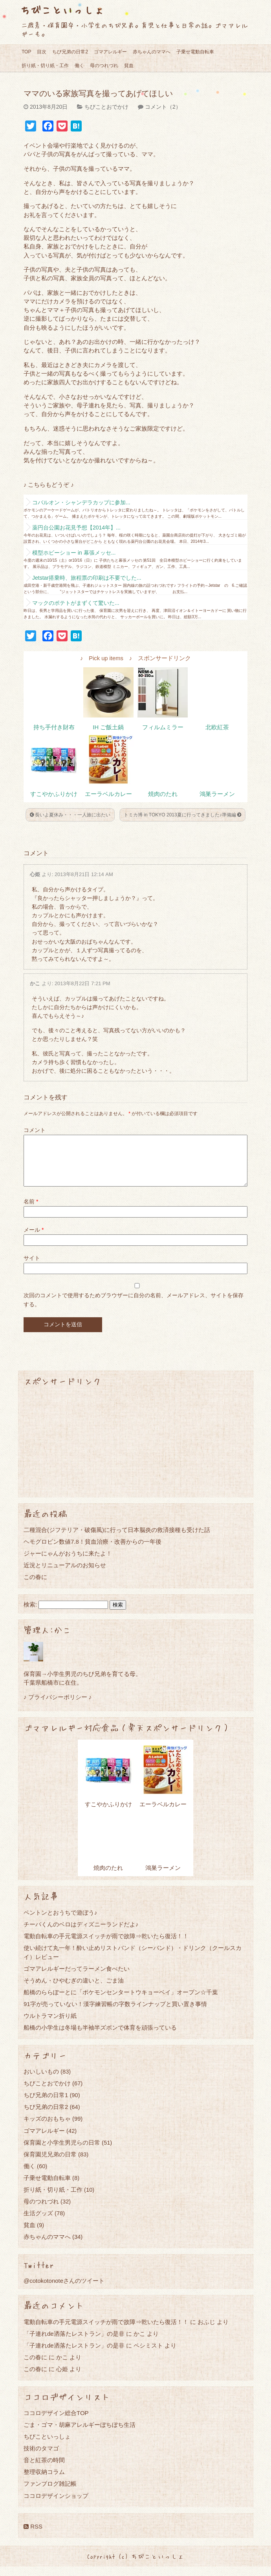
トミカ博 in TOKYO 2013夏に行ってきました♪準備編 (182, 815)
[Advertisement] (135, 1451)
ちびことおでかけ (106, 107)
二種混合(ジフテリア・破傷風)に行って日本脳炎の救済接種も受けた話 (117, 1539)
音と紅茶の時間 (44, 2469)
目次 (41, 52)
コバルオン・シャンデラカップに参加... (81, 502)
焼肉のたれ (163, 794)
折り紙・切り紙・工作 (45, 65)
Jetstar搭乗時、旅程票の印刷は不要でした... (86, 578)
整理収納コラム (44, 2481)
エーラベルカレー (108, 794)
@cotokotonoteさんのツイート (64, 2290)
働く (79, 65)
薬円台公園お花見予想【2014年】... (76, 527)
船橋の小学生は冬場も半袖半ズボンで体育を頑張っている (100, 2037)
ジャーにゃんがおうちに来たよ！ (68, 1562)
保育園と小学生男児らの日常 (62, 2152)
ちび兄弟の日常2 (70, 52)
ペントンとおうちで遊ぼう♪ (60, 1922)
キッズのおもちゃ (47, 2128)
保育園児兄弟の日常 (50, 2163)
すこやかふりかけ (53, 794)
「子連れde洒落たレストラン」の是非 (74, 2343)
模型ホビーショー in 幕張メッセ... (73, 553)
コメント (35, 1130)
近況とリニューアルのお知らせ (65, 1574)
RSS (33, 2535)
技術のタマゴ (41, 2457)
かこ (35, 983)
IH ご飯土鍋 (108, 727)
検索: (30, 1614)
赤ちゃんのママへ (151, 52)
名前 (31, 1211)
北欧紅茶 (217, 727)
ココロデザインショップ (56, 2505)
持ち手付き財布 (54, 727)
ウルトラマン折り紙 (50, 2025)
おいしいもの (41, 2081)
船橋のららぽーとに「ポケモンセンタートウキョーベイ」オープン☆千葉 (121, 2001)
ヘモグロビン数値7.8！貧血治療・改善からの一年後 (92, 1551)
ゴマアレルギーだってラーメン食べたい (77, 1978)
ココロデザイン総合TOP (56, 2422)
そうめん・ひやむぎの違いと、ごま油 (74, 1989)
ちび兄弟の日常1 (46, 2104)
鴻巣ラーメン (217, 794)
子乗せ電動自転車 (195, 52)
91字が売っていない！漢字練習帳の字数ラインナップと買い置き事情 (115, 2013)
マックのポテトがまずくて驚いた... (75, 603)
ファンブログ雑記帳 (50, 2493)
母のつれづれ (104, 65)
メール (34, 1239)
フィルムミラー (162, 727)
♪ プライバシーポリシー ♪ (58, 1706)
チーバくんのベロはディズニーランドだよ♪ (81, 1933)
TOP (26, 52)
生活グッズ (38, 2222)
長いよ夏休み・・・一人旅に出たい (70, 815)
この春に (35, 1586)
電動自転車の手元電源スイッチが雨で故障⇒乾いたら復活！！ (106, 1945)
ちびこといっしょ (62, 9)
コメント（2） (163, 107)
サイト (32, 1267)
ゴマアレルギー (110, 52)
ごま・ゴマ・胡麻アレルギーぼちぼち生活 (80, 2434)
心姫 (35, 874)
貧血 (129, 65)
